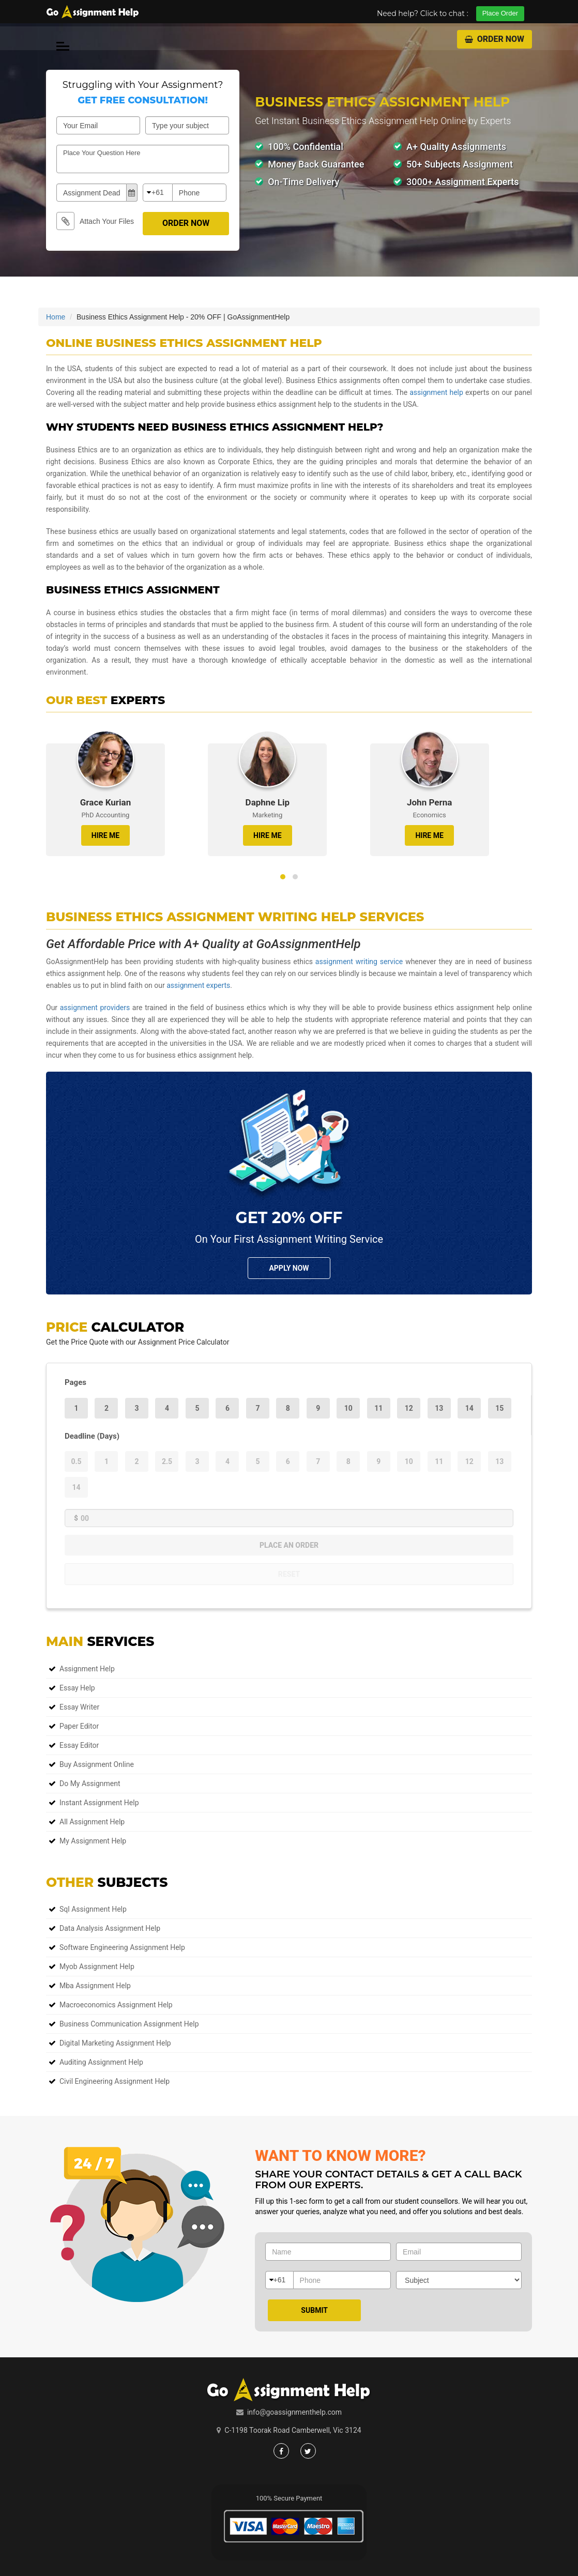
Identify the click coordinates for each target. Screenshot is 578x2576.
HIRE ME (105, 835)
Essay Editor (79, 1745)
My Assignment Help (92, 1841)
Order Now (494, 39)
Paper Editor (79, 1726)
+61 (157, 192)
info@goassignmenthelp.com (294, 2412)
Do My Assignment (89, 1783)
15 (499, 1408)
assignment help (436, 392)
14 (469, 1408)
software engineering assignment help (122, 1947)
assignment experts (198, 985)
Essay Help (77, 1688)
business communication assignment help (129, 2024)
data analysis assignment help (109, 1928)
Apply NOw (289, 1268)
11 (378, 1408)
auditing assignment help (101, 2062)
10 (348, 1408)
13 (439, 1408)
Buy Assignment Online (96, 1764)
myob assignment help (96, 1966)
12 (409, 1408)
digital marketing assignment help (115, 2043)
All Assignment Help (92, 1822)
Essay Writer (79, 1707)
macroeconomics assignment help (116, 2005)
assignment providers (95, 1007)
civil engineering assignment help (114, 2081)
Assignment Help (87, 1669)
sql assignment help (93, 1909)
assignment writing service (359, 961)
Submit (314, 2310)
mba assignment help (95, 1985)
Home (55, 317)
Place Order (500, 13)
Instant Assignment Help (99, 1802)
